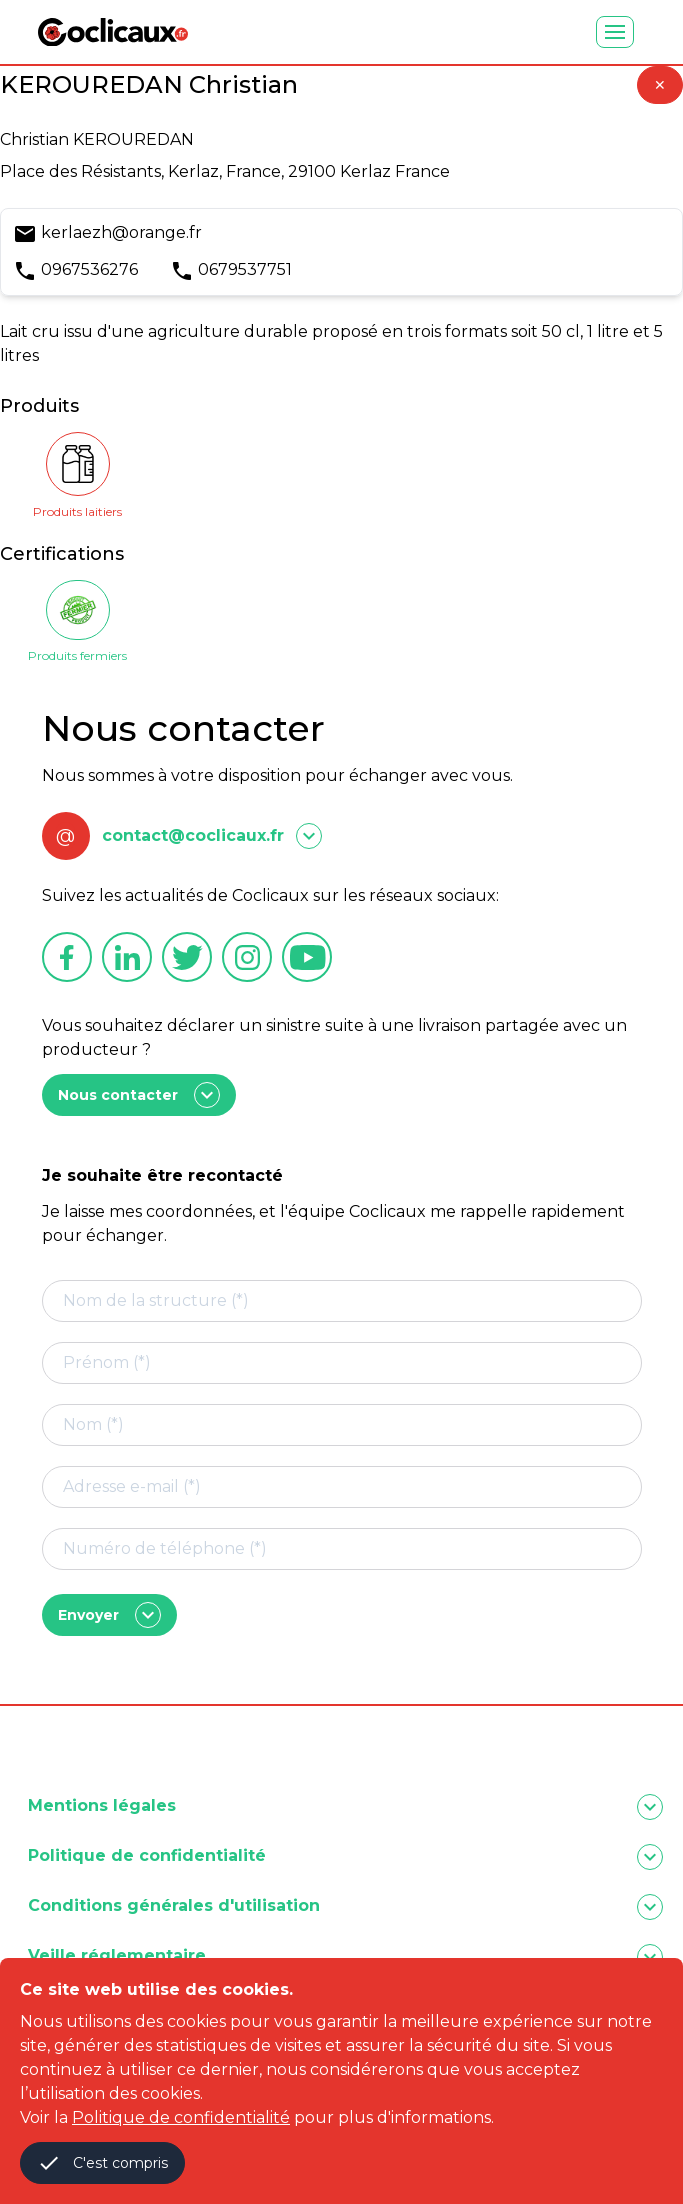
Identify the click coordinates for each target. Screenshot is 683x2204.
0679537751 (245, 269)
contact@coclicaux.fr (193, 835)
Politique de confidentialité (181, 2117)
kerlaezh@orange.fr (121, 232)
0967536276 (89, 269)
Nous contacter (139, 1095)
